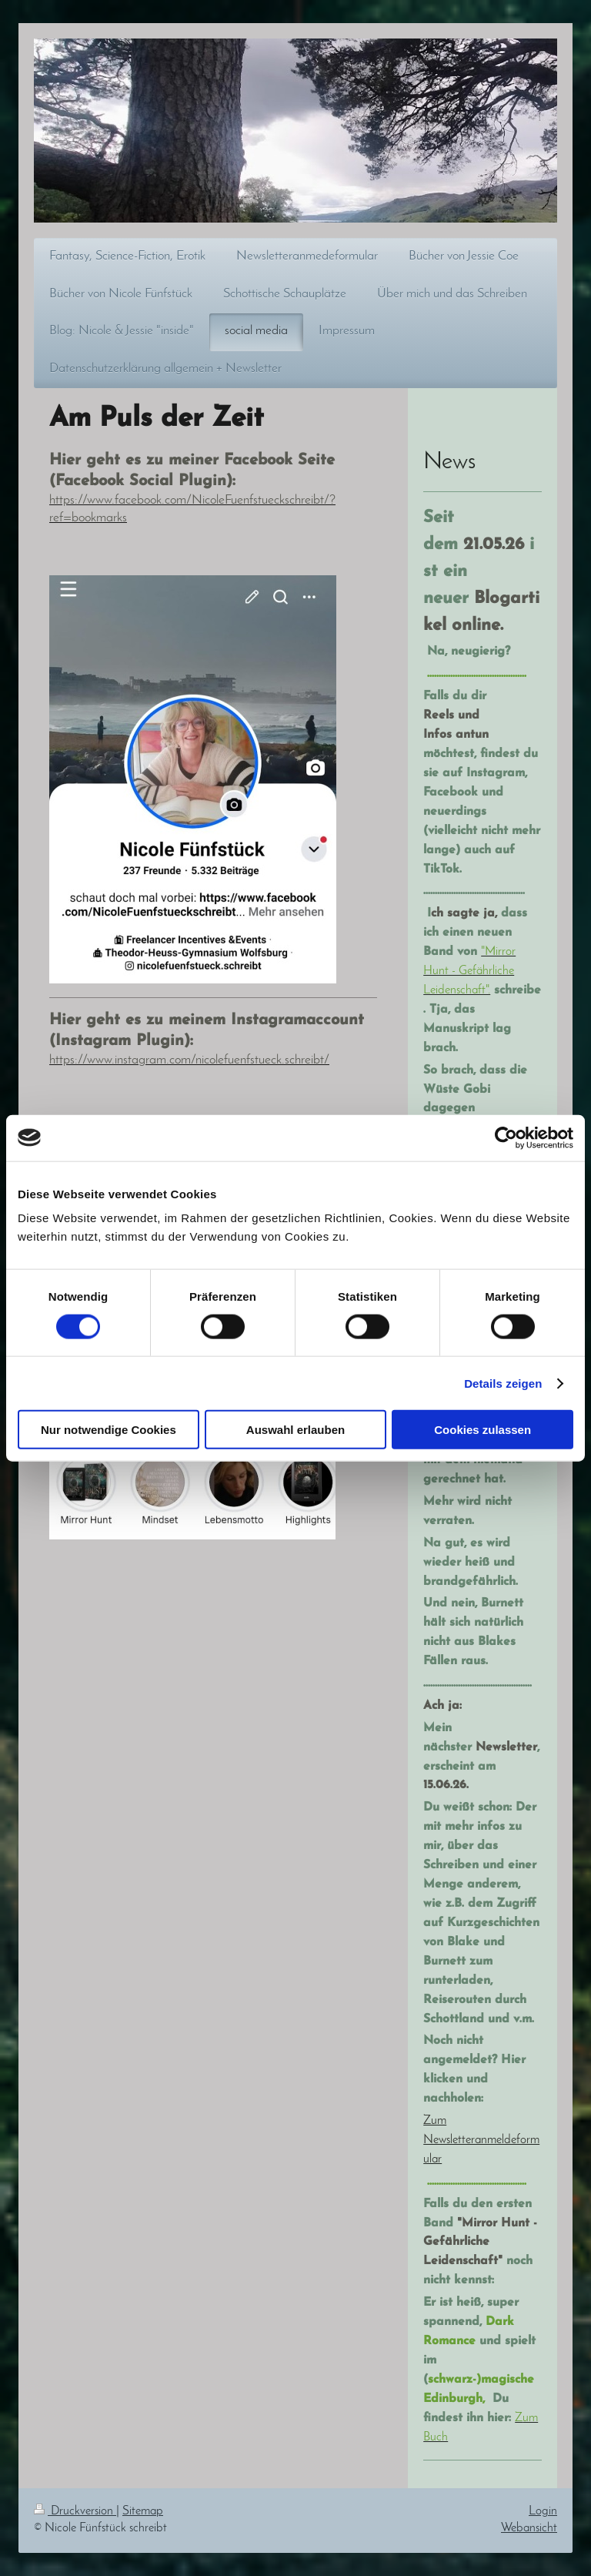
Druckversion (75, 2511)
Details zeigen (503, 1382)
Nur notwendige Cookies (108, 1429)
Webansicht (529, 2528)
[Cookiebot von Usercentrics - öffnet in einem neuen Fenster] (506, 1137)
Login (543, 2511)
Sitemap (142, 2511)
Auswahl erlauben (295, 1429)
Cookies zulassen (482, 1429)
